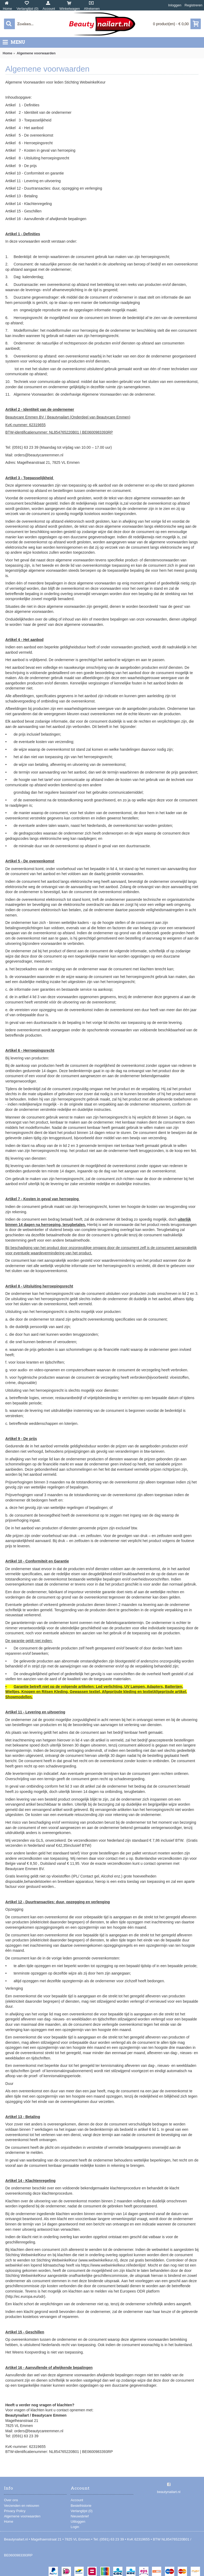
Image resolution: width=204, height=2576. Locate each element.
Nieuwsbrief (80, 2516)
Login (75, 2527)
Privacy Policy (15, 2511)
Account (77, 2500)
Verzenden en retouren (21, 2506)
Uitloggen (78, 2521)
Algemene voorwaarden (22, 2516)
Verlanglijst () (81, 2511)
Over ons (11, 2500)
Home (8, 2521)
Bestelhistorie (81, 2506)
